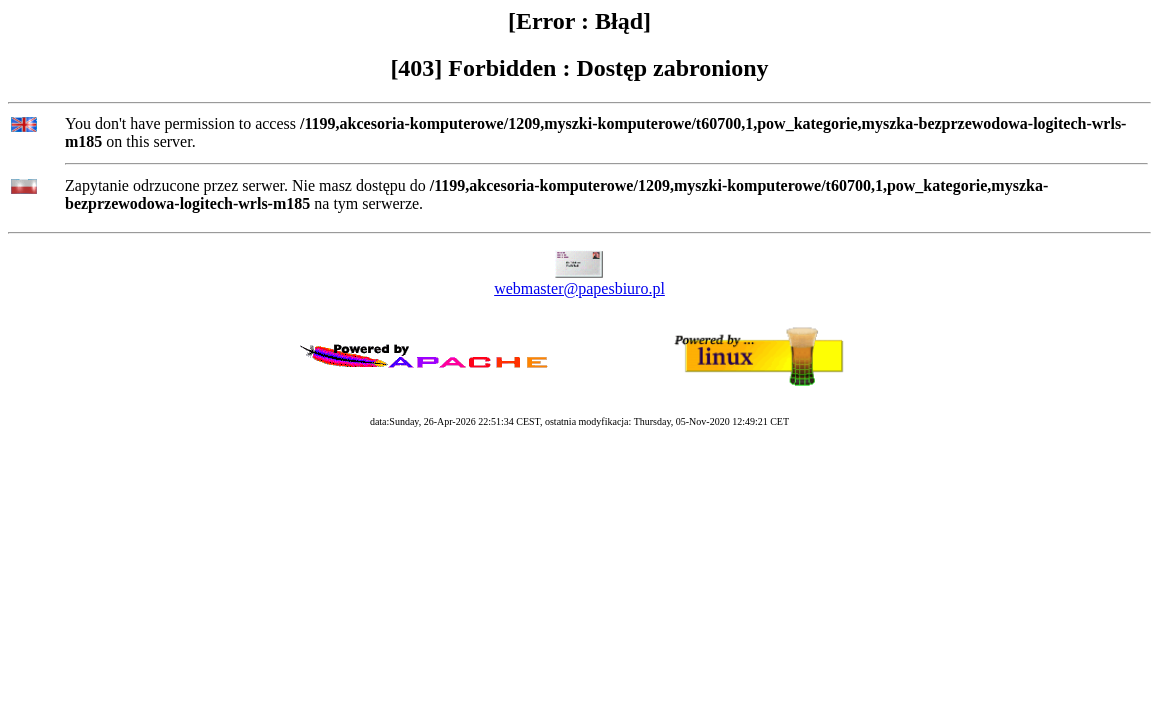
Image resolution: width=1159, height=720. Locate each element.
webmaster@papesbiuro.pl (579, 288)
